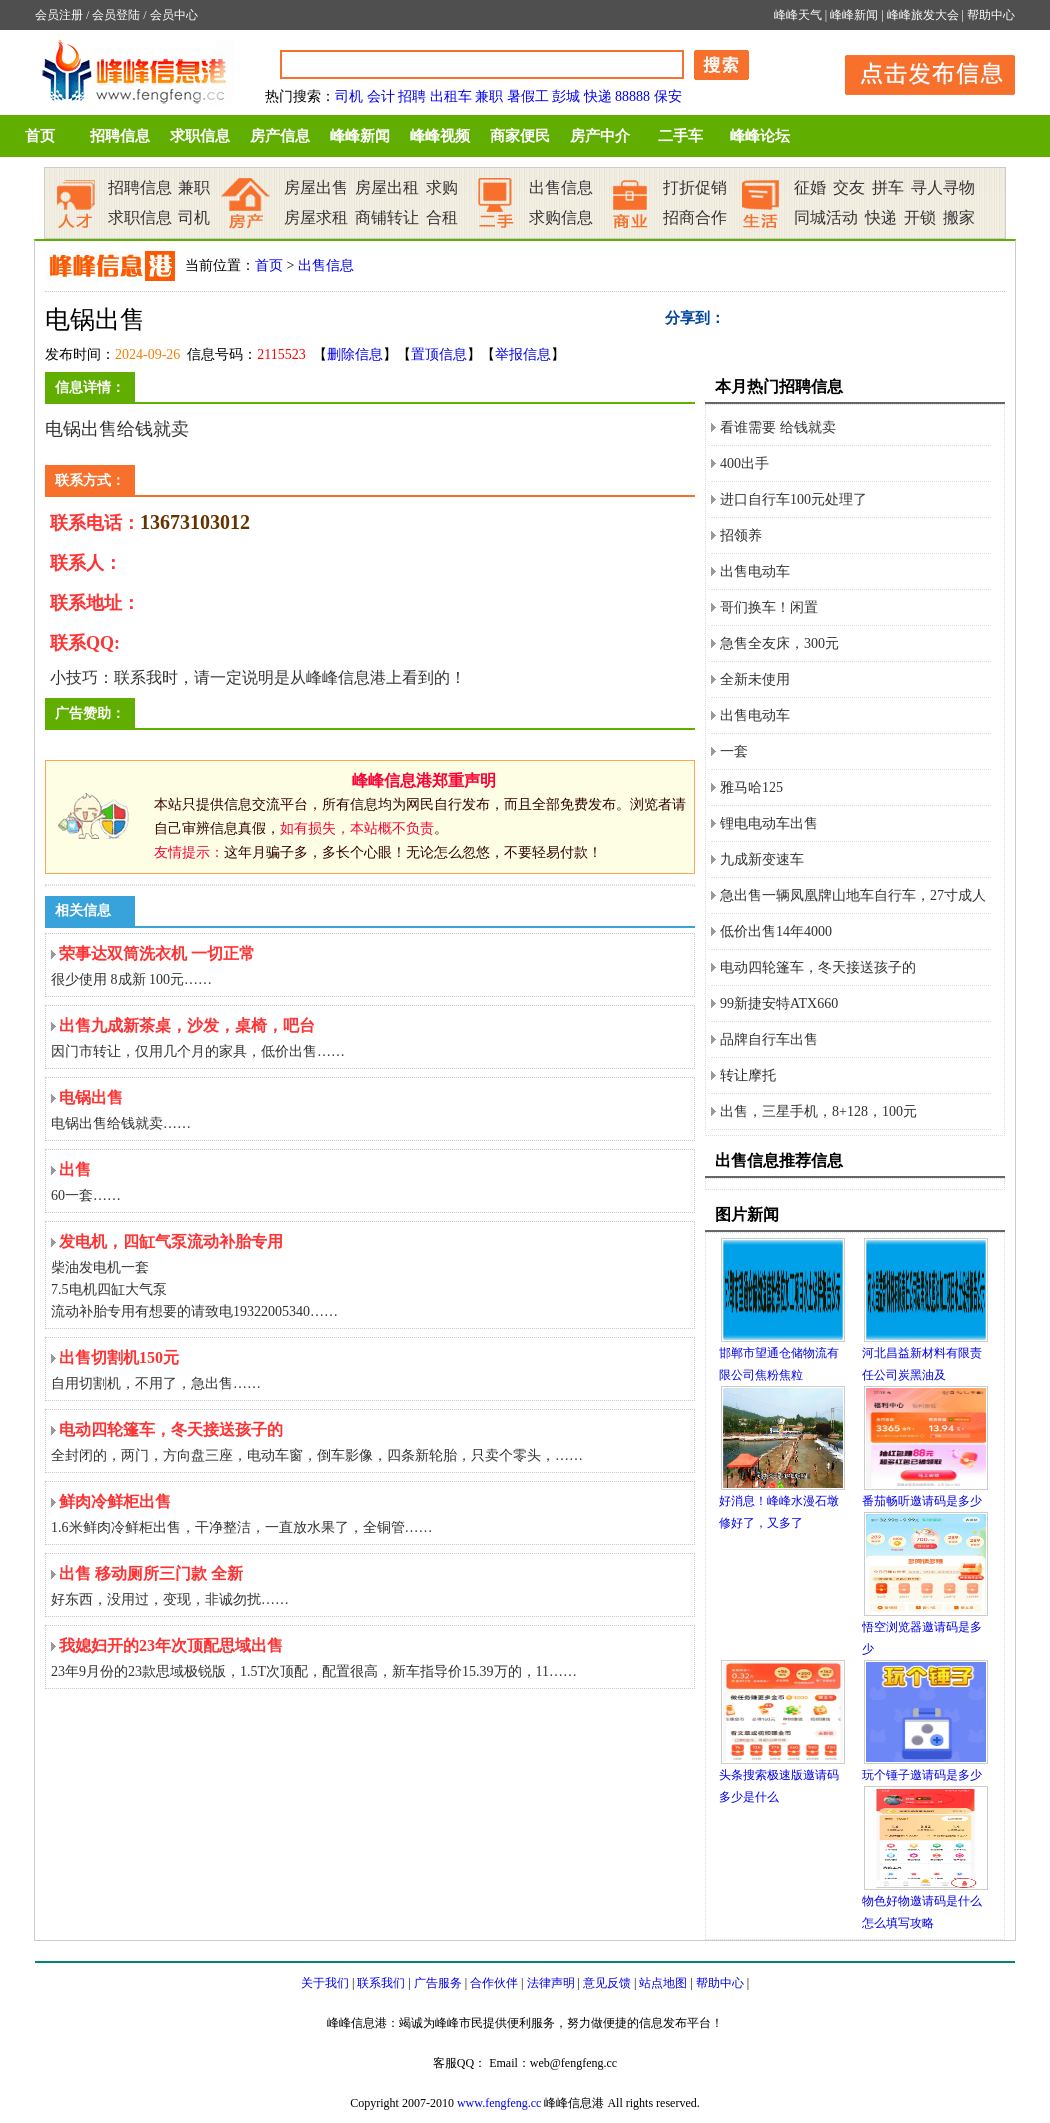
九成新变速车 (762, 859)
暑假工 (528, 96)
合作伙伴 (494, 1983)
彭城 (566, 96)
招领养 (741, 535)
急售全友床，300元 (779, 643)
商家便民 (520, 136)
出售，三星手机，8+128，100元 (818, 1111)
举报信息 (523, 354)
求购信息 (561, 217)
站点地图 (663, 1983)
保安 (668, 96)
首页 (40, 136)
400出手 (744, 463)
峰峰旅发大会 (923, 15)
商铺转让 (387, 217)
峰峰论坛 (760, 136)
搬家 (959, 217)
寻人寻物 (943, 187)
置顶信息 (439, 354)
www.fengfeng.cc (499, 2103)
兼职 (489, 96)
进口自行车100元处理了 (793, 499)
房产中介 (600, 136)
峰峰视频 (440, 136)
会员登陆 (116, 15)
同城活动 (826, 217)
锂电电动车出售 (769, 823)
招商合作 (695, 217)
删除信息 (355, 354)
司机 (349, 96)
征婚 (810, 187)
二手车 (680, 136)
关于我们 (325, 1983)
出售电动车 (755, 571)
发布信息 (920, 71)
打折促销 (695, 187)
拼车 (888, 187)
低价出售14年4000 (776, 931)
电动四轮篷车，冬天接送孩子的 (818, 967)
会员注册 (59, 15)
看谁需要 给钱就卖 (778, 427)
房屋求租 (316, 217)
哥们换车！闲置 (769, 607)
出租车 (451, 96)
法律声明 (551, 1983)
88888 (632, 96)
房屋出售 (316, 187)
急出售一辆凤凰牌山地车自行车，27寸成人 (853, 895)
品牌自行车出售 (769, 1039)
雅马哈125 (751, 787)
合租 (442, 217)
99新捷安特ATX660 (779, 1003)
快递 (598, 96)
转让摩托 (748, 1075)
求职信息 (200, 136)
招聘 (412, 96)
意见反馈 (607, 1983)
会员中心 (174, 15)
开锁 (920, 217)
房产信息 (280, 136)
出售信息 (561, 187)
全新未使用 (755, 679)
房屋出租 (387, 187)
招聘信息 (120, 136)
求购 (442, 187)
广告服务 (438, 1983)
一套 (734, 751)
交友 (849, 187)
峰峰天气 (798, 15)
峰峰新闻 (854, 15)
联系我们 (381, 1983)
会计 (381, 96)
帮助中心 (991, 15)
